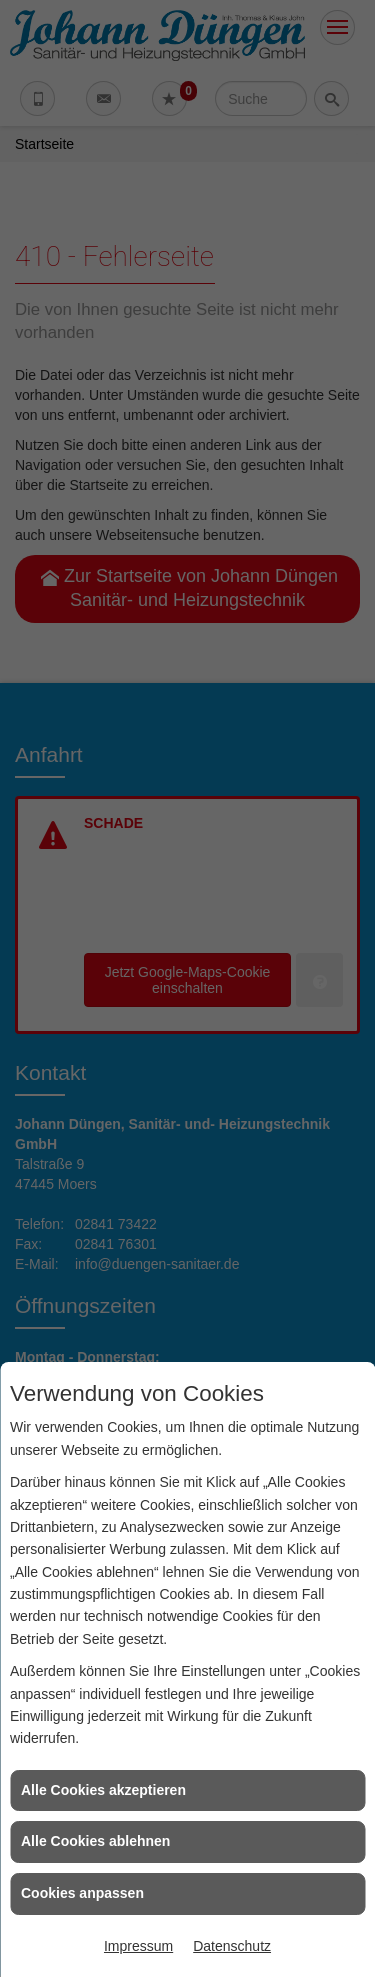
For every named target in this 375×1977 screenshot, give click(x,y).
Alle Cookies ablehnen (95, 1841)
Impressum (138, 1946)
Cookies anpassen (82, 1893)
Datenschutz (232, 1946)
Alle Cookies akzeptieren (103, 1790)
